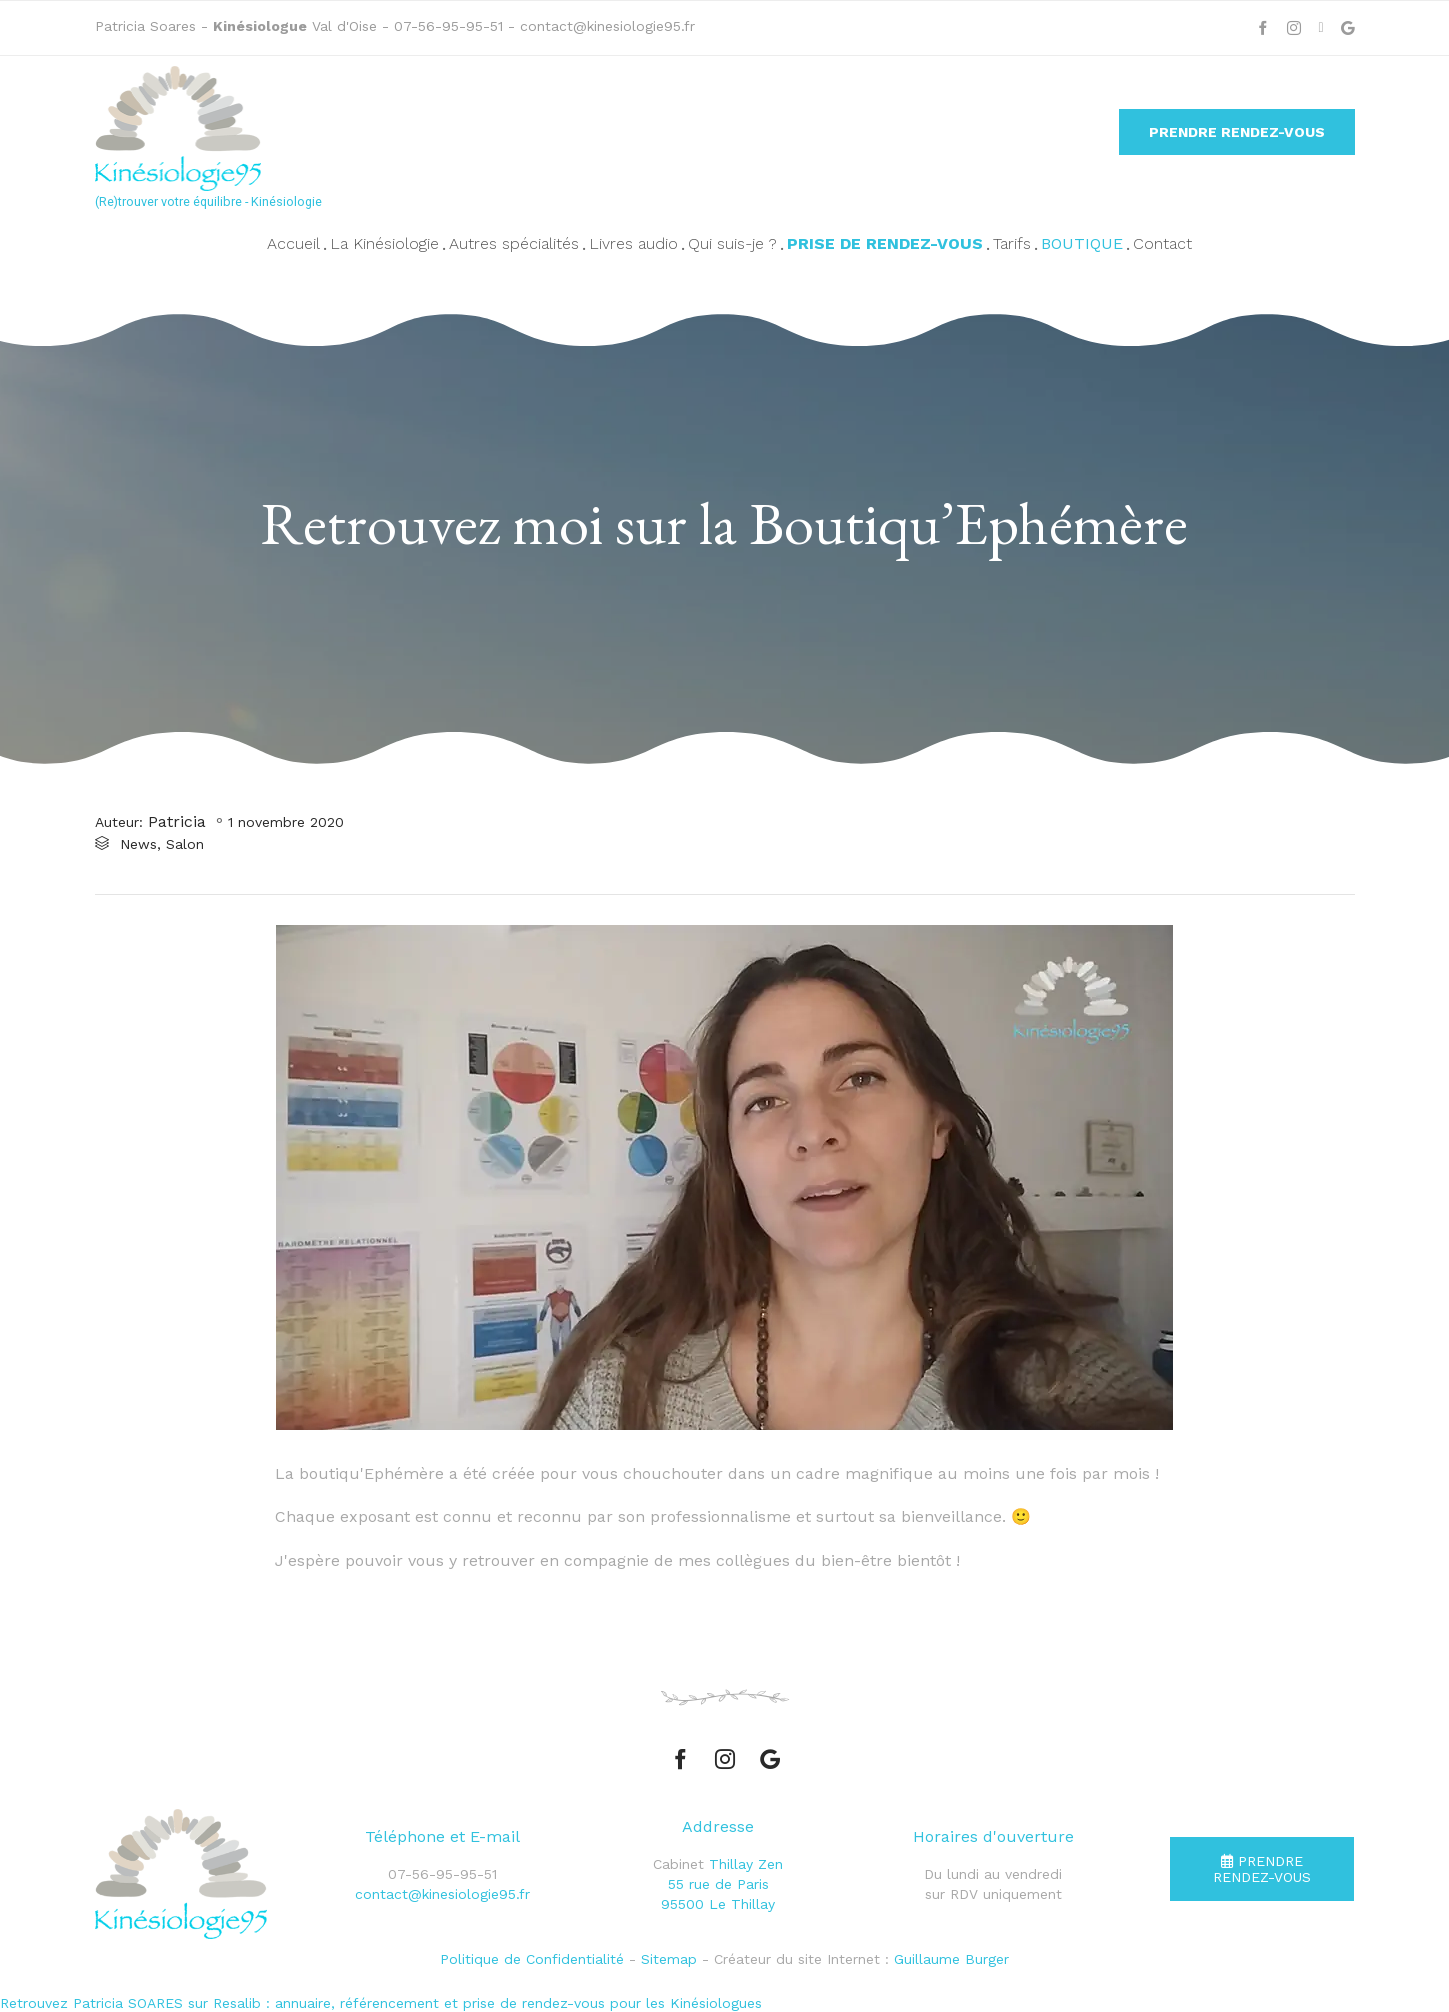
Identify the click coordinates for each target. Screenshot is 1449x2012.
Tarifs (1012, 243)
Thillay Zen (746, 1864)
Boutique (1082, 243)
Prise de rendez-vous (885, 243)
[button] (1237, 132)
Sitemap (669, 1959)
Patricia (177, 821)
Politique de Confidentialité (532, 1959)
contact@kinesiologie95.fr (607, 26)
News (138, 844)
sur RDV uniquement (993, 1894)
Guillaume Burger (951, 1959)
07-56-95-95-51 (451, 26)
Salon (185, 844)
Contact (1162, 243)
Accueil (293, 243)
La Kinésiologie (384, 243)
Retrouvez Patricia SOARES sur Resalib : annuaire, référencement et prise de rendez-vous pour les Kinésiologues (381, 2003)
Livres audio (633, 243)
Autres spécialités (514, 243)
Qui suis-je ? (732, 243)
